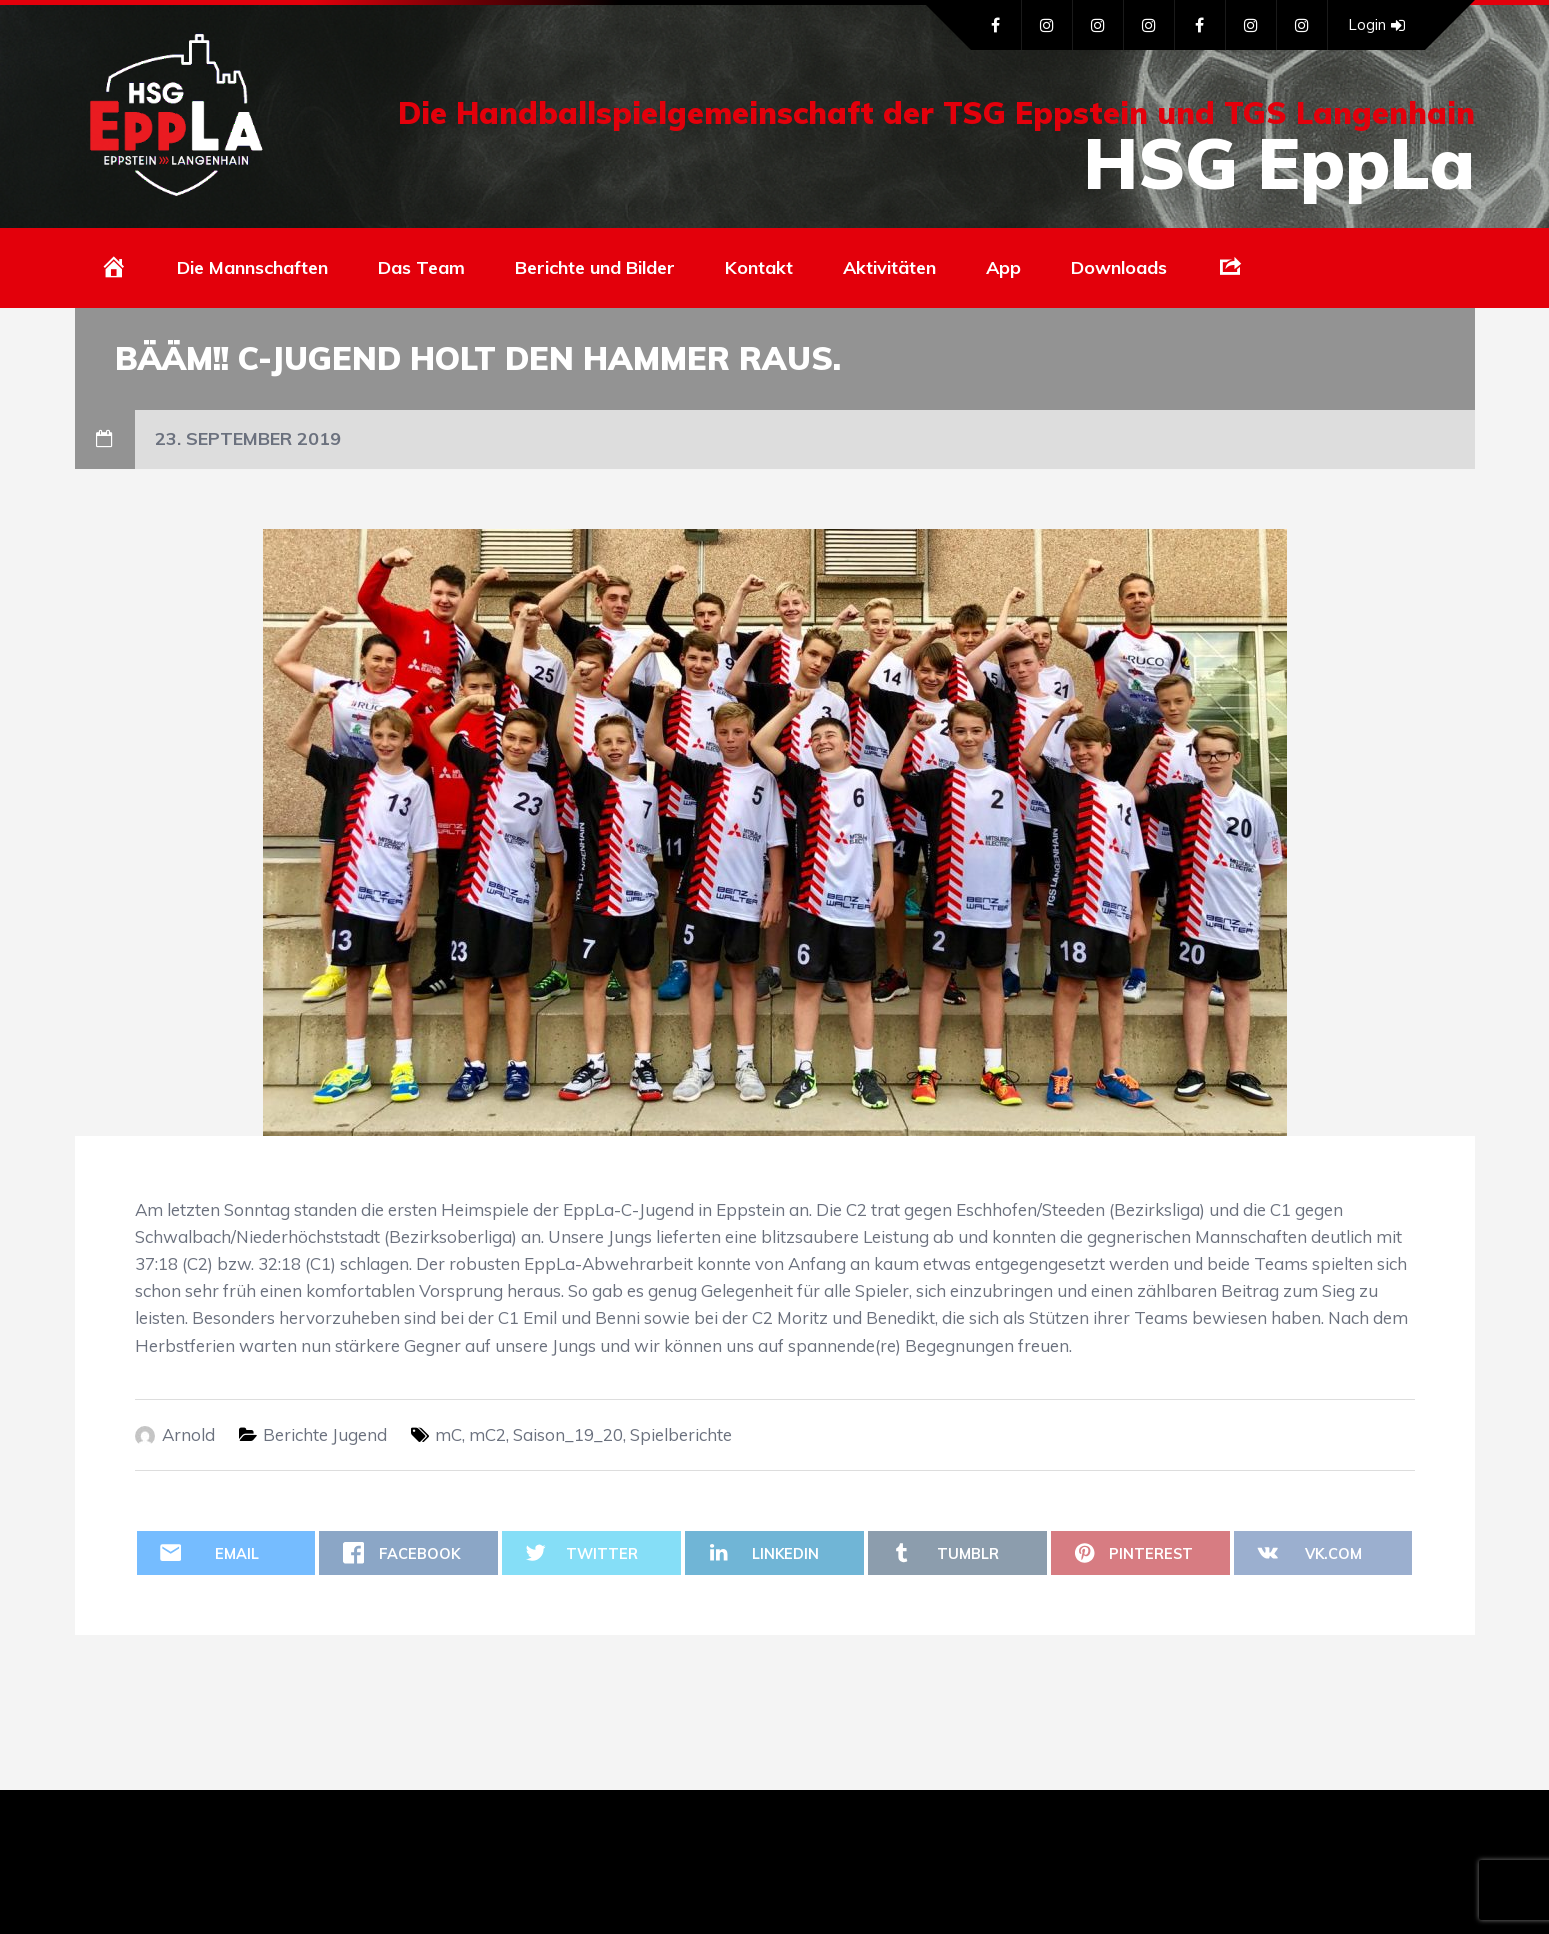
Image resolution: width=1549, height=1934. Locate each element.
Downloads (1119, 267)
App (1003, 267)
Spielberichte (681, 1434)
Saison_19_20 (568, 1434)
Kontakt (759, 267)
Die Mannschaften (252, 267)
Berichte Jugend (325, 1434)
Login (1376, 25)
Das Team (421, 267)
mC (448, 1434)
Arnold (188, 1434)
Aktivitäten (889, 267)
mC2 (487, 1434)
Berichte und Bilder (595, 267)
